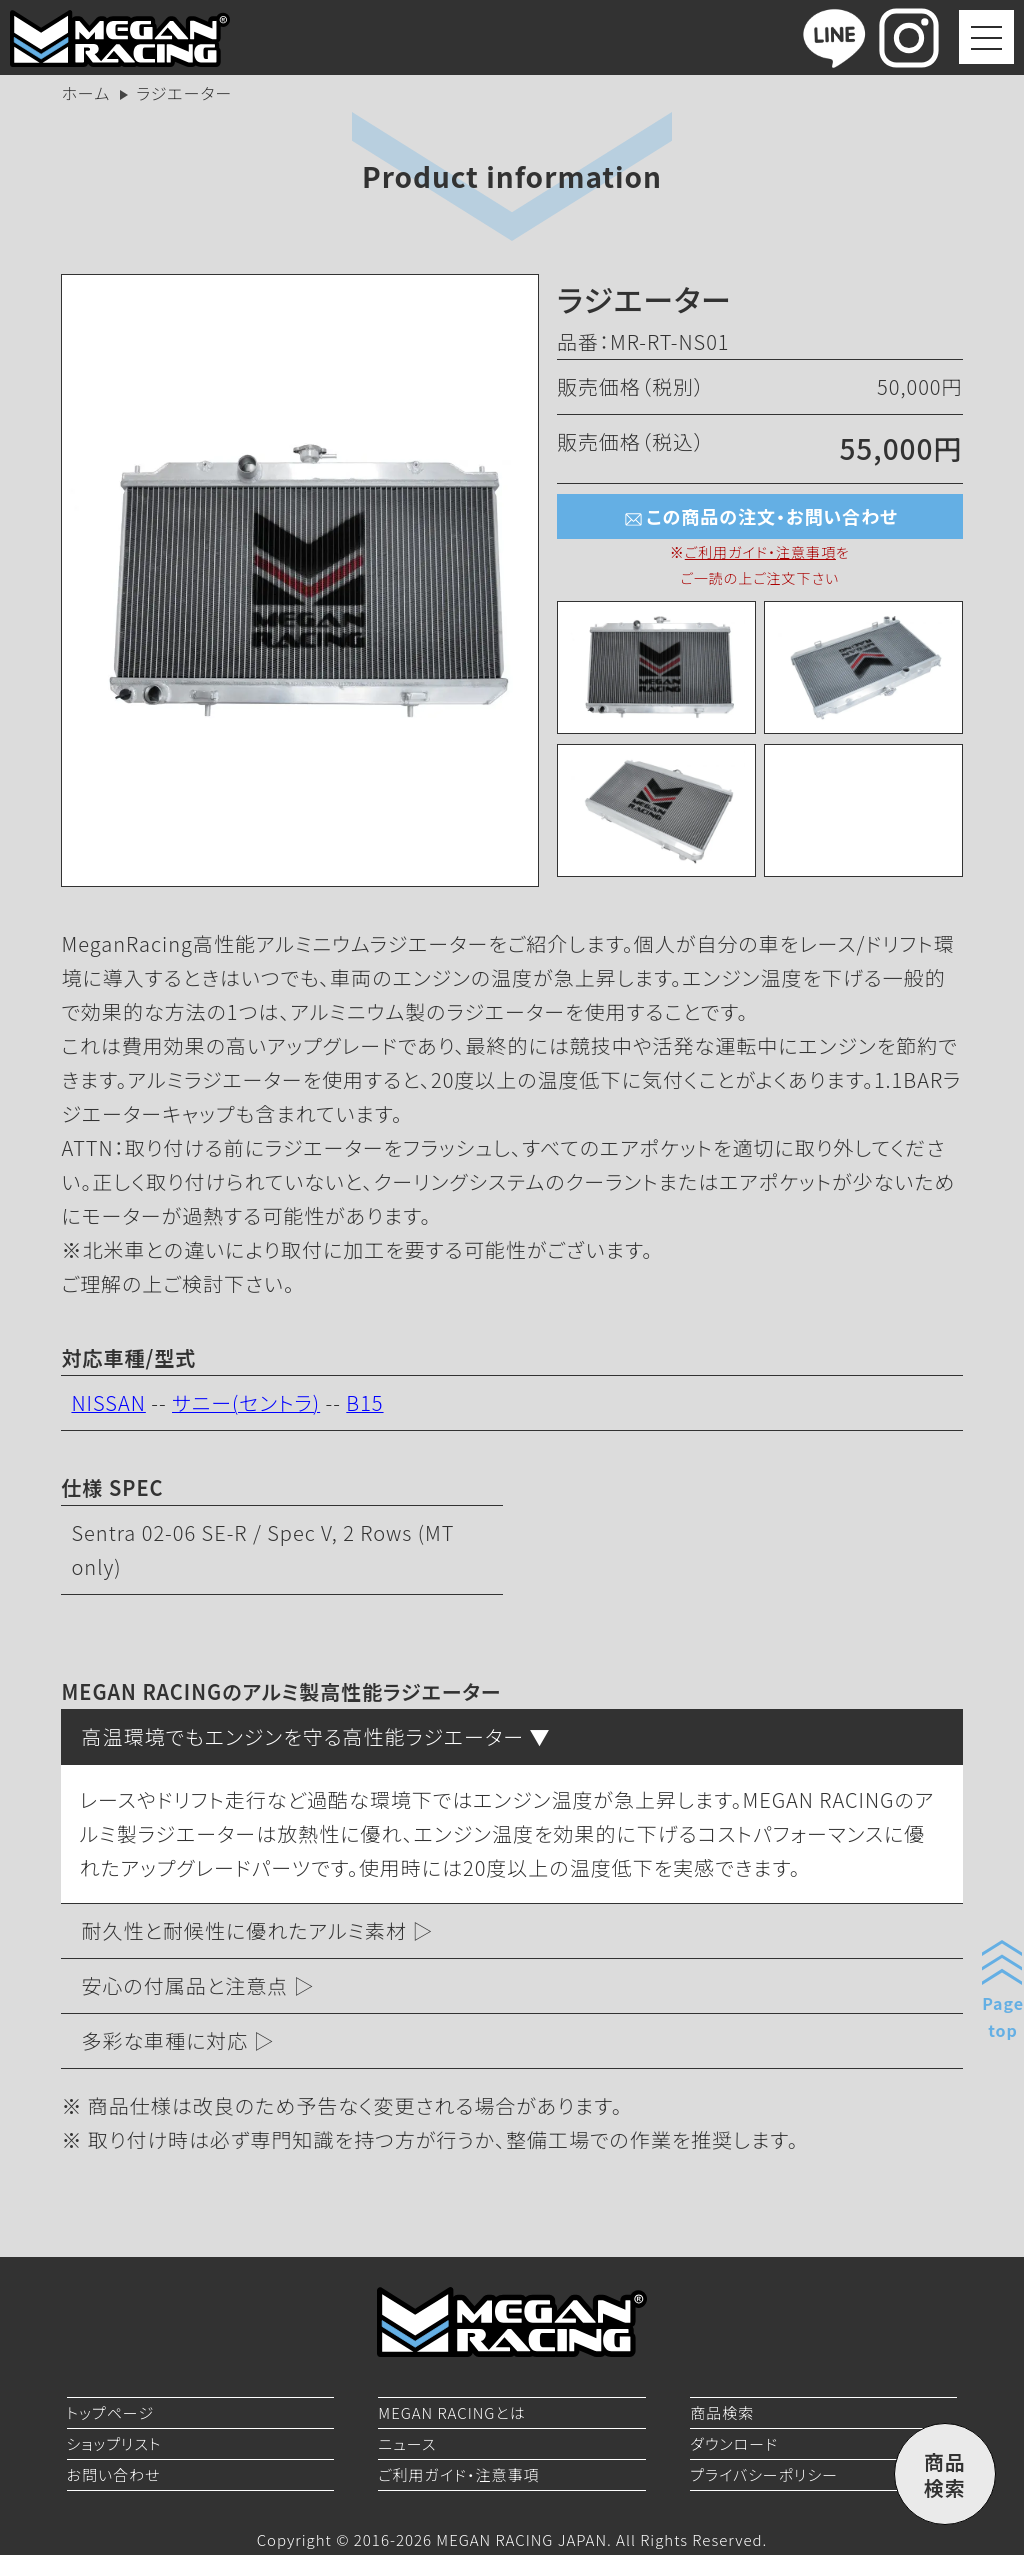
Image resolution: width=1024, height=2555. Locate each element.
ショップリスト (114, 2443)
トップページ (111, 2412)
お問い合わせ (114, 2474)
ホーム (85, 93)
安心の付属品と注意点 (184, 1985)
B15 (364, 1402)
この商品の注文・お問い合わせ (759, 517)
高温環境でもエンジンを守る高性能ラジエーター (302, 1736)
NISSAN (108, 1402)
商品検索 (722, 2412)
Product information (512, 176)
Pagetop (1003, 2016)
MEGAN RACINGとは (451, 2412)
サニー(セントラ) (246, 1402)
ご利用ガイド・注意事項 (760, 552)
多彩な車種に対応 (164, 2040)
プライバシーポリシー (764, 2474)
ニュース (407, 2443)
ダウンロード (734, 2443)
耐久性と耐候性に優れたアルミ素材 (244, 1930)
